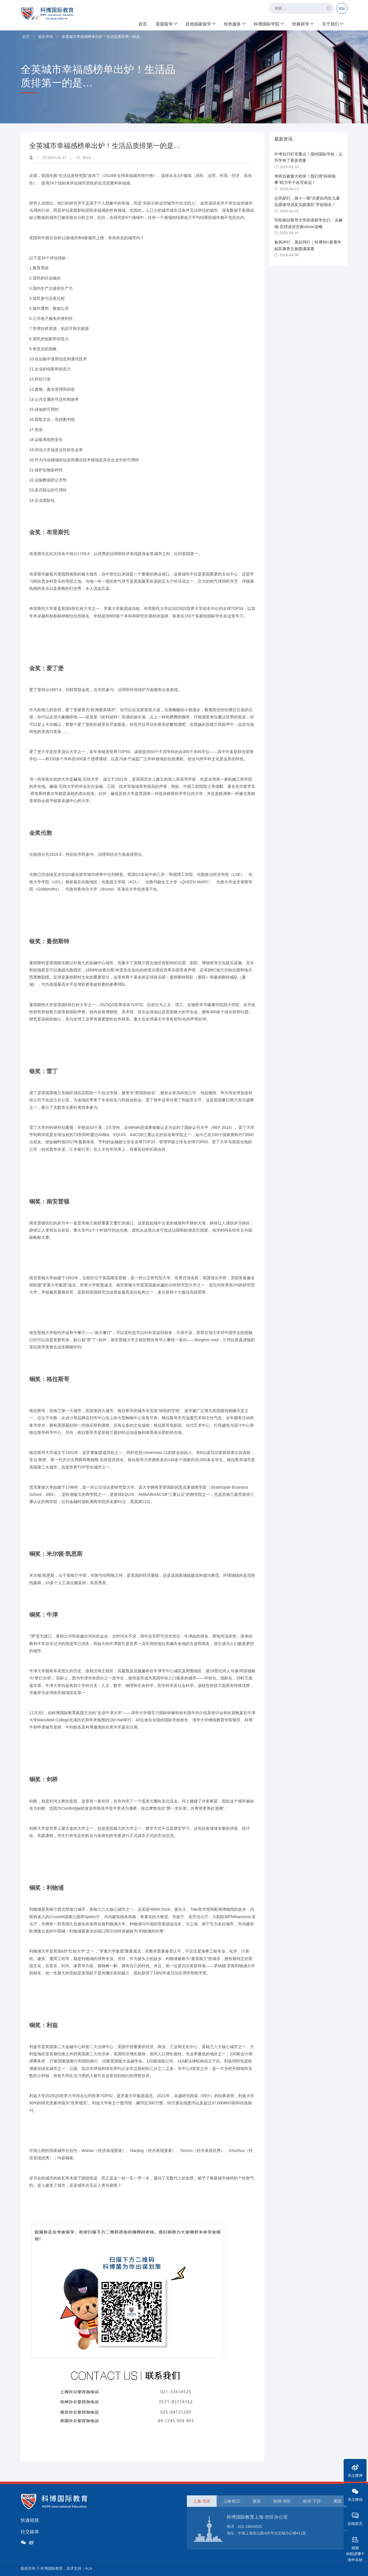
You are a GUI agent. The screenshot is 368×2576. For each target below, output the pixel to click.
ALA (88, 2568)
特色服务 (234, 23)
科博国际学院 (268, 23)
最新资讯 (45, 36)
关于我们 (332, 23)
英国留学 (166, 23)
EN (341, 8)
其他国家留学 (200, 23)
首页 (142, 23)
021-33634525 (250, 2526)
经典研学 (302, 23)
